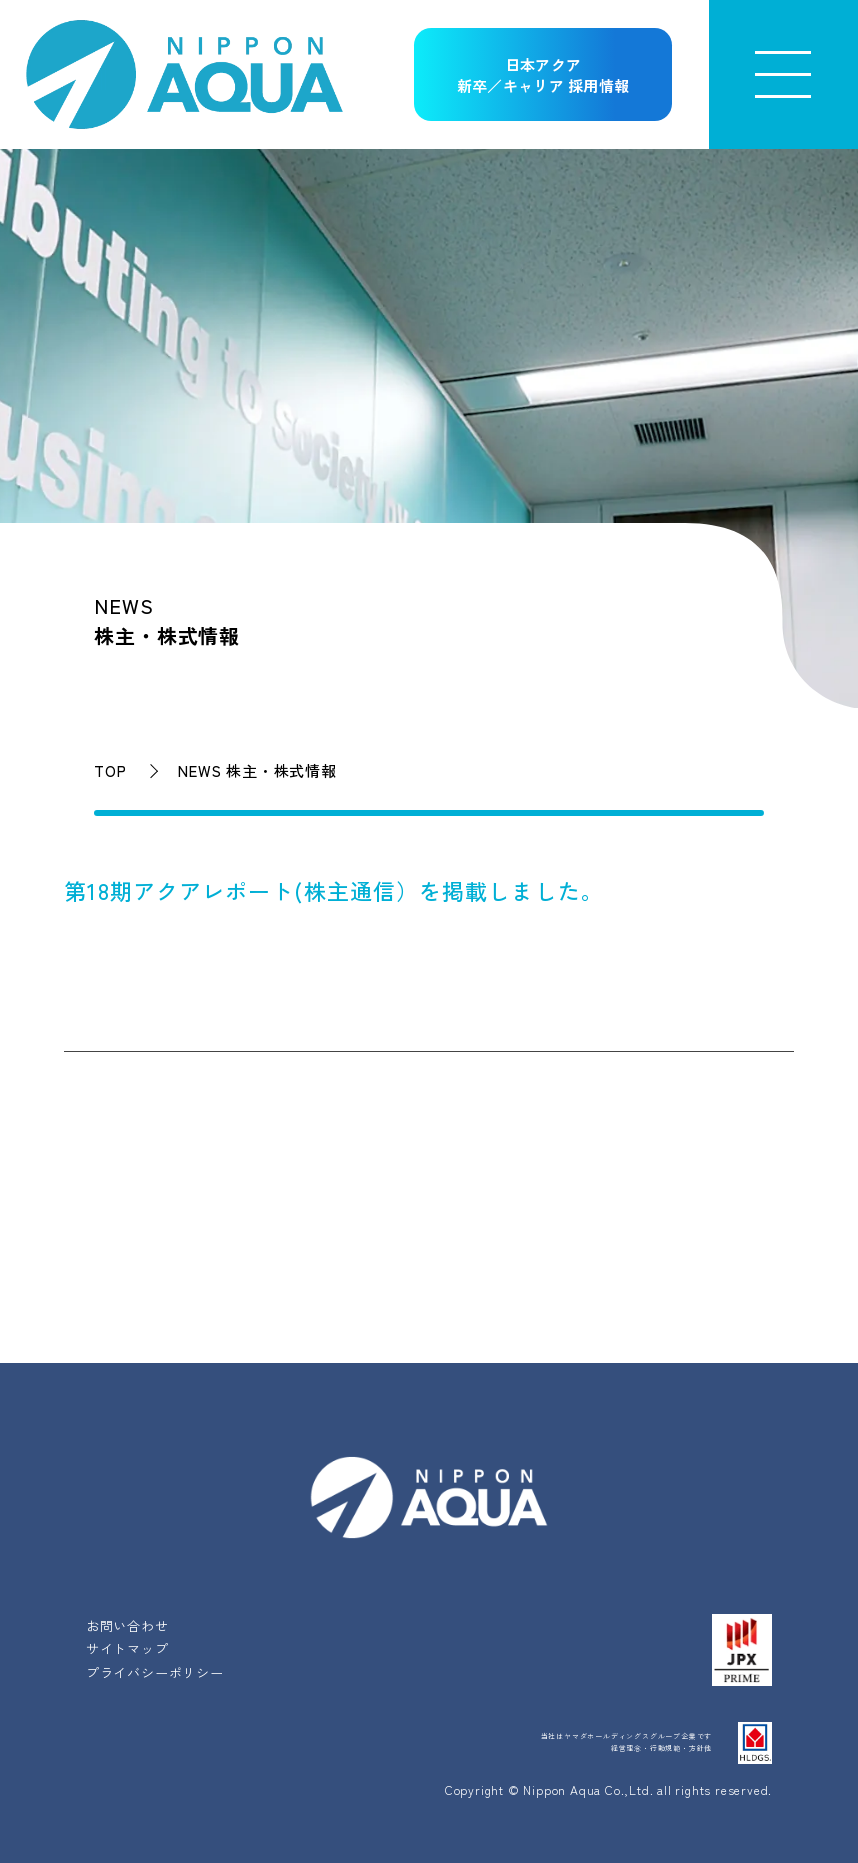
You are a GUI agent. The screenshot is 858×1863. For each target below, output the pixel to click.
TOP (110, 770)
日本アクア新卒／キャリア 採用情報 (543, 75)
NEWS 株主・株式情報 (257, 770)
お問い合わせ (127, 1625)
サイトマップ (127, 1648)
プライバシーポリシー (155, 1672)
